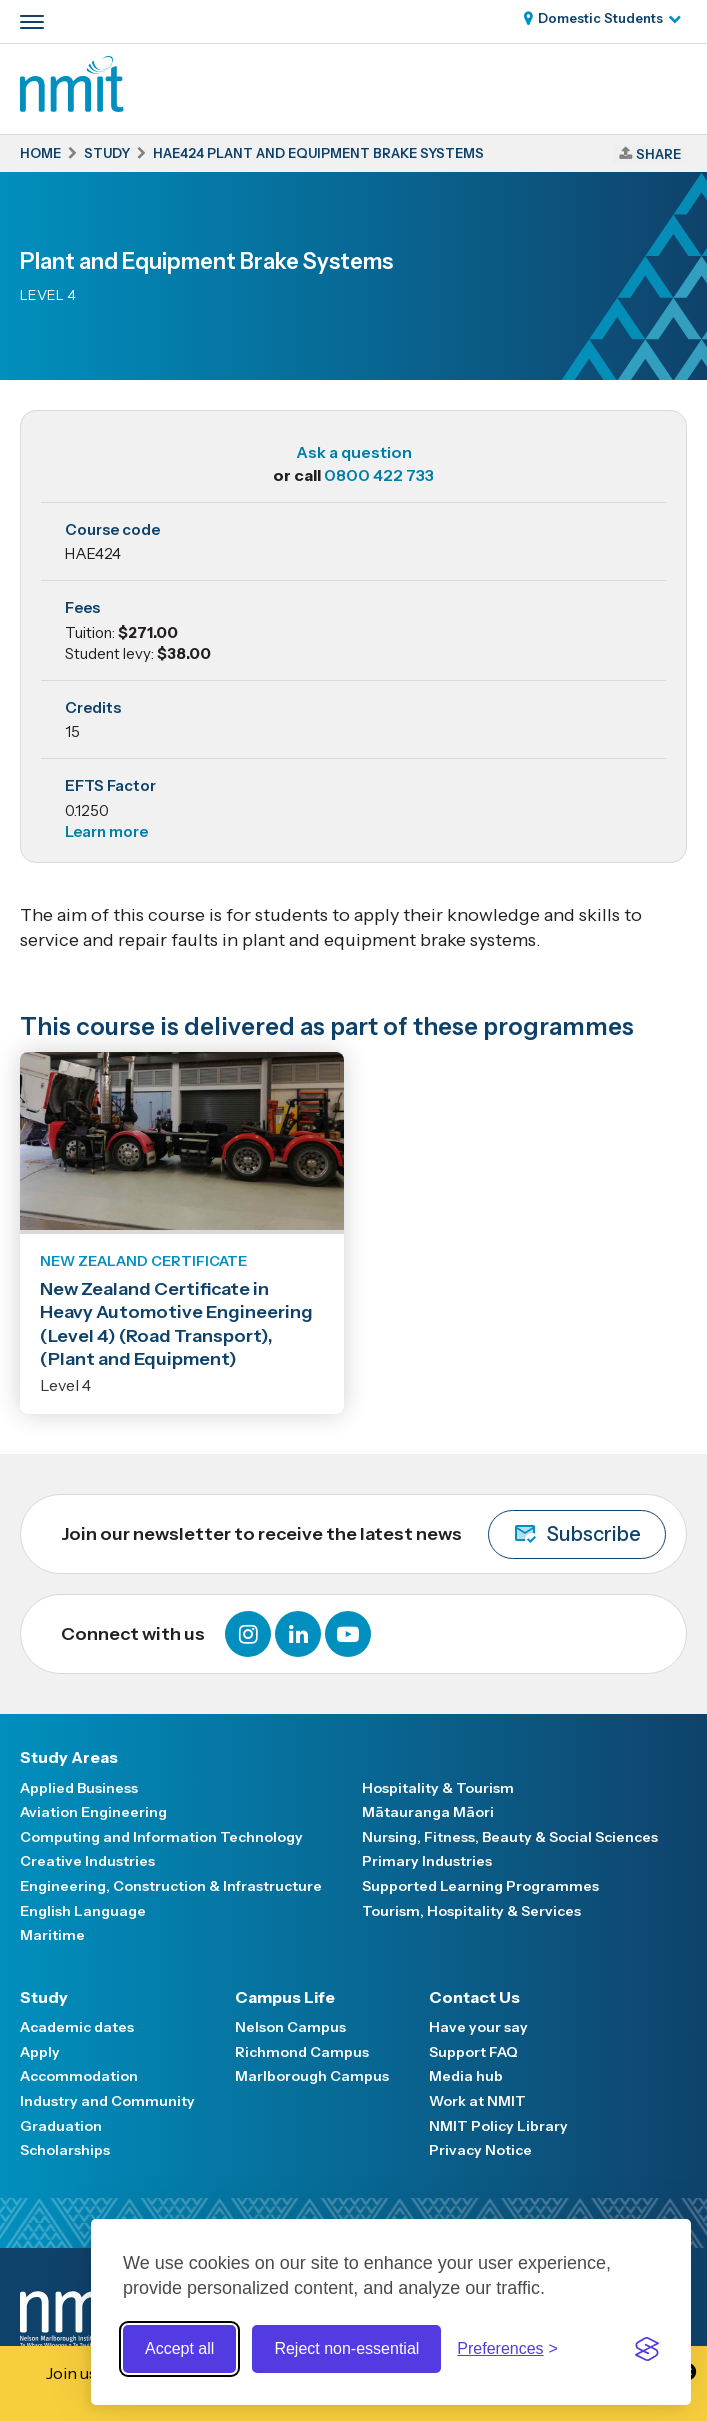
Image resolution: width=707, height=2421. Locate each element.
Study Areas (69, 1757)
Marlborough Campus (312, 2076)
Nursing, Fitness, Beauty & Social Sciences (510, 1837)
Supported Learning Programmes (480, 1886)
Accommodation (79, 2076)
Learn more (106, 831)
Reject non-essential (346, 2348)
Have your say (478, 2027)
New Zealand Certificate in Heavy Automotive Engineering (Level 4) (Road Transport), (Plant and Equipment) (176, 1324)
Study (44, 1997)
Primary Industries (427, 1861)
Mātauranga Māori (428, 1812)
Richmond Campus (302, 2052)
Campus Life (285, 1997)
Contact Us (474, 1997)
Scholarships (65, 2150)
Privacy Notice (480, 2150)
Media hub (466, 2076)
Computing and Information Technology (161, 1837)
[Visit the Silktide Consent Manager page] (647, 2349)
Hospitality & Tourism (438, 1788)
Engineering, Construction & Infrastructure (171, 1886)
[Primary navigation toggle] (32, 22)
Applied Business (79, 1788)
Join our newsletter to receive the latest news (363, 1534)
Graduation (61, 2126)
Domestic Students (600, 18)
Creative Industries (87, 1861)
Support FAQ (473, 2052)
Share (658, 154)
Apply (40, 2052)
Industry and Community (107, 2101)
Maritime (52, 1935)
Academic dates (77, 2027)
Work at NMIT (477, 2101)
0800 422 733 (379, 475)
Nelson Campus (290, 2027)
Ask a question (354, 452)
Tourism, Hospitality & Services (471, 1911)
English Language (83, 1911)
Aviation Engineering (93, 1812)
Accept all (179, 2348)
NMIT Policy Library (498, 2126)
